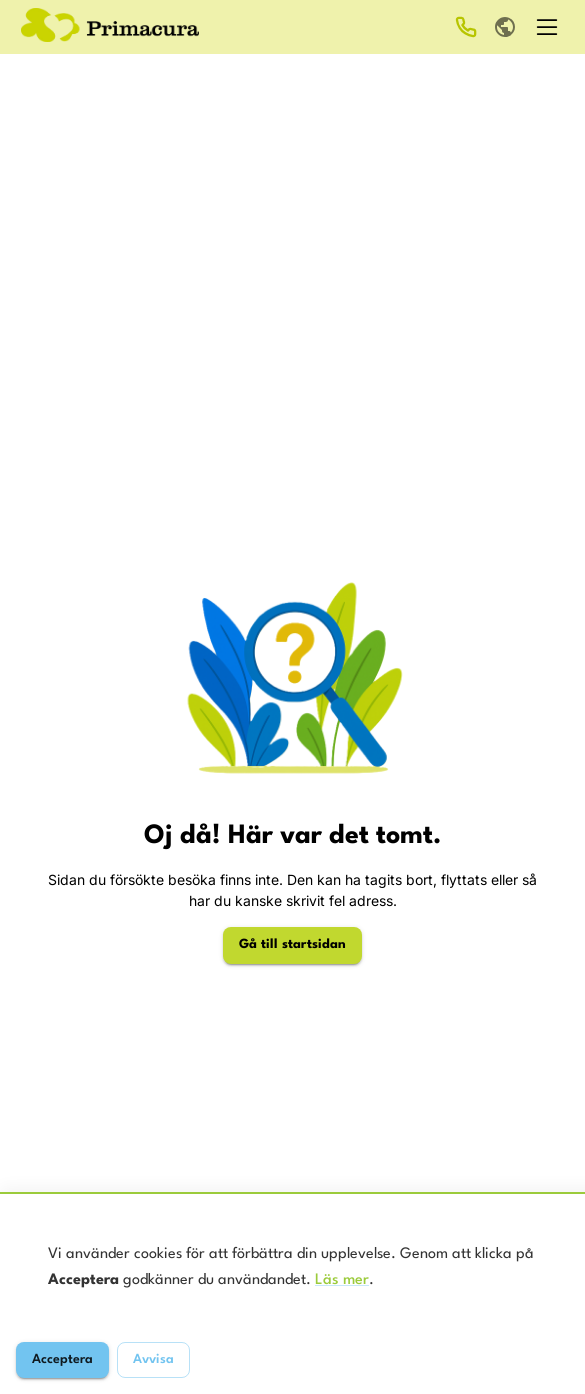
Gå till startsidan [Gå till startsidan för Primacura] (292, 944)
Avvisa (153, 1359)
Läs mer (342, 1280)
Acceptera (62, 1359)
